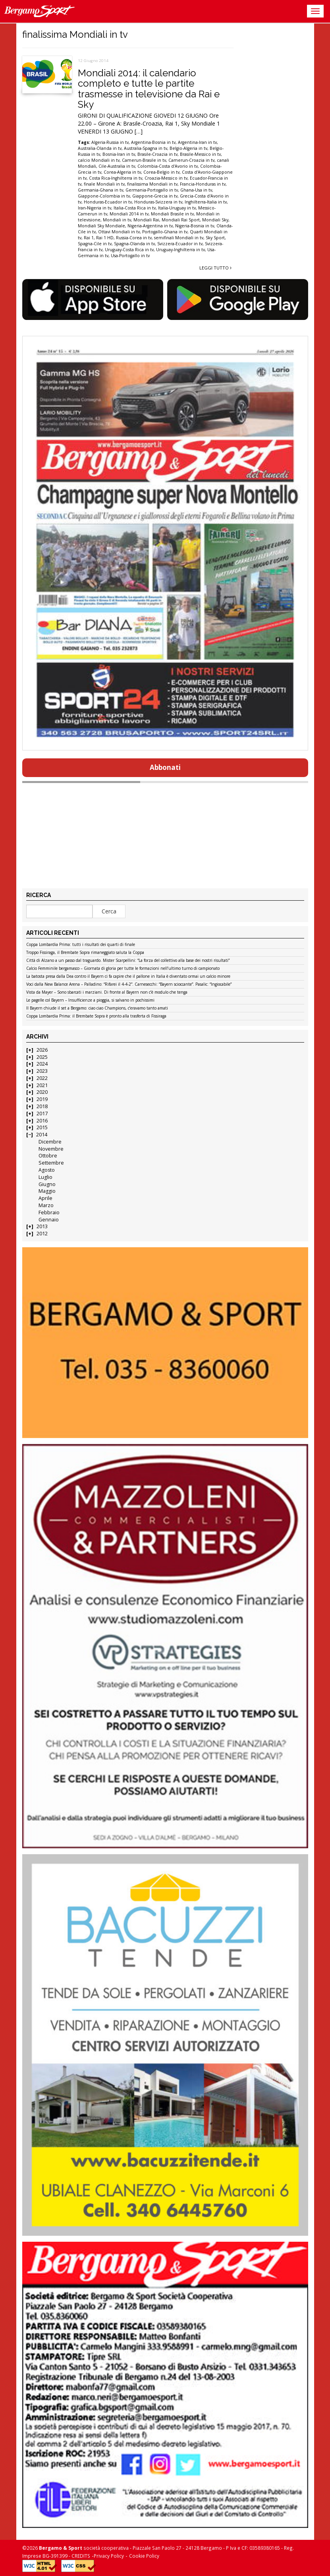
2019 (42, 1099)
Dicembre (50, 1141)
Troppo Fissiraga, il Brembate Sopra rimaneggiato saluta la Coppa (85, 952)
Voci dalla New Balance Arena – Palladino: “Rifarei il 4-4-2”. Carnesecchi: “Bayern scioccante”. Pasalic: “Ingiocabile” (129, 984)
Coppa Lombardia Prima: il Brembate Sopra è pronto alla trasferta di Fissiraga (96, 1016)
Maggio (47, 1191)
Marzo (46, 1205)
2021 (42, 1085)
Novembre (51, 1149)
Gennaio (49, 1219)
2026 (42, 1050)
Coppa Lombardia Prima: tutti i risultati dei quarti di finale (80, 944)
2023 (42, 1071)
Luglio (45, 1177)
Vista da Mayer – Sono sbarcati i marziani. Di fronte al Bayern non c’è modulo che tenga (106, 992)
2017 (42, 1113)
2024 (42, 1063)
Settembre (51, 1162)
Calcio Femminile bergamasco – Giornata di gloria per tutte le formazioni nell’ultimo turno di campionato (123, 968)
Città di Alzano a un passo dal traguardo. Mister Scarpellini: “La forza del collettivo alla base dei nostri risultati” (128, 960)
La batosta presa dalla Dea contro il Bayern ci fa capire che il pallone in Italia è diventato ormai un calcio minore (128, 976)
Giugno (47, 1184)
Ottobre (48, 1155)
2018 (42, 1106)
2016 (42, 1120)
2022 (42, 1078)
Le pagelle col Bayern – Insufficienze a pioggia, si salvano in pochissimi (90, 1000)
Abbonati (165, 767)
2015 (42, 1127)
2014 (41, 1134)
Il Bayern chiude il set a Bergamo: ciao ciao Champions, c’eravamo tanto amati (97, 1008)
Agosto (47, 1170)
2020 (42, 1092)
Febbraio (49, 1212)
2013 (42, 1226)
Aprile (45, 1198)
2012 (42, 1233)
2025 (42, 1057)
